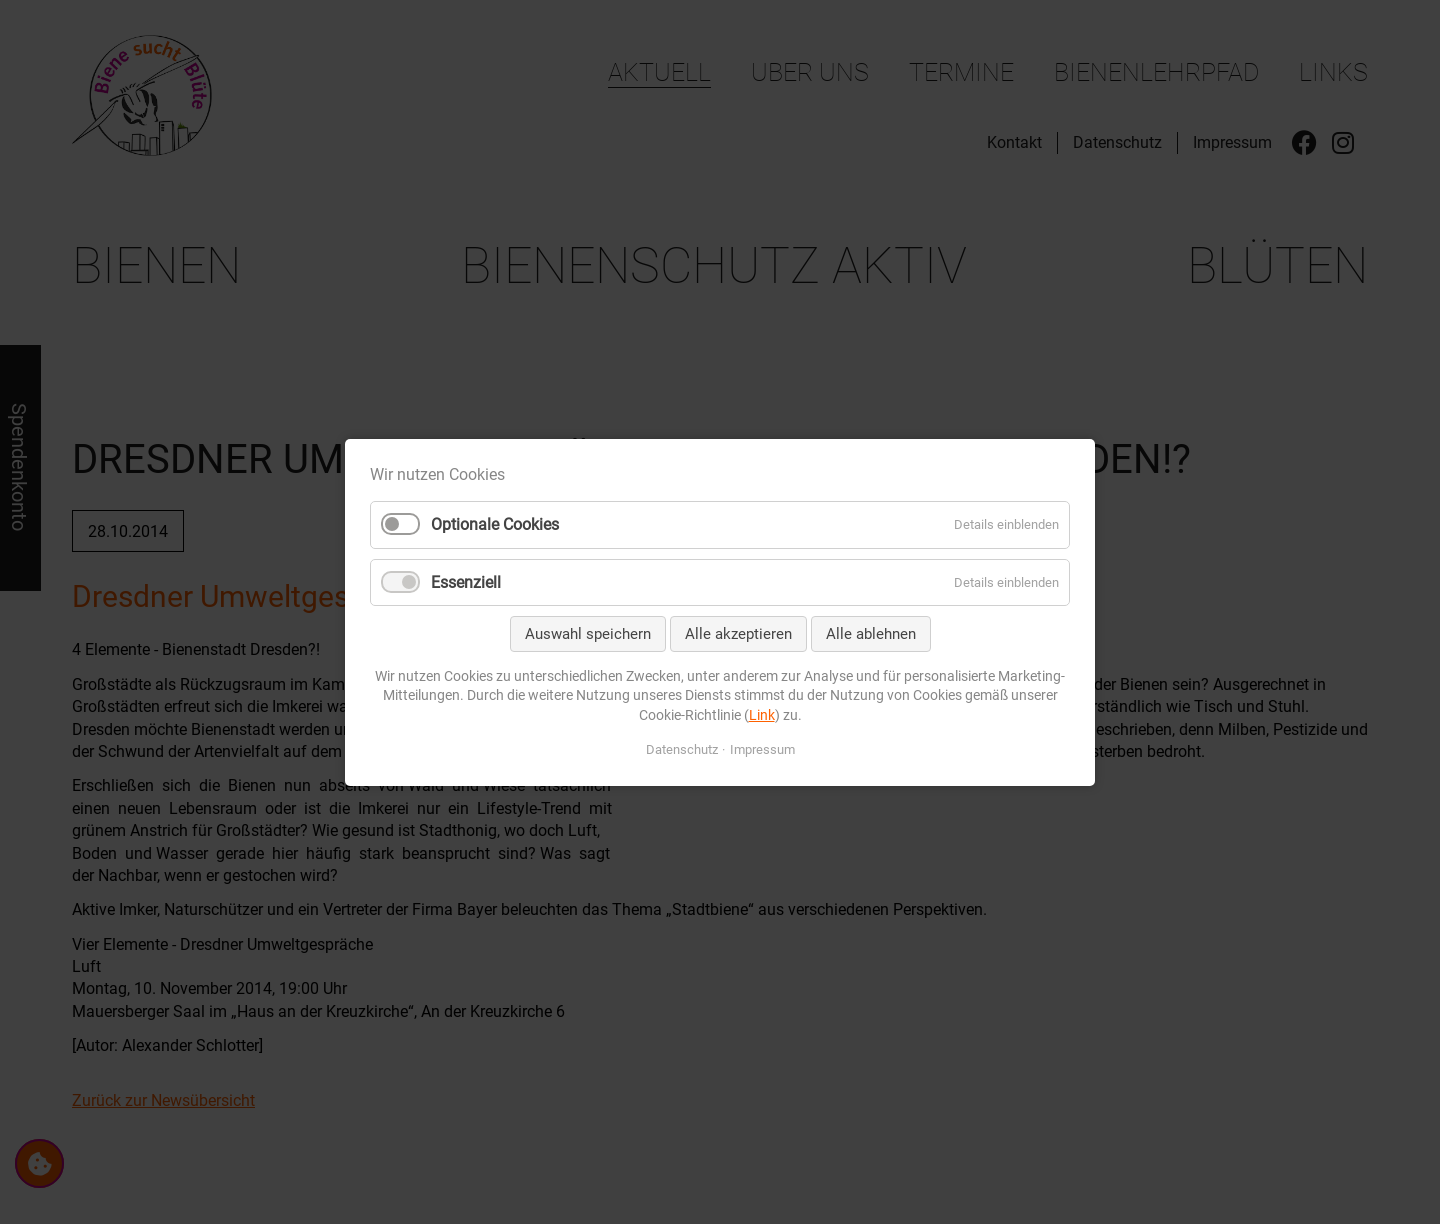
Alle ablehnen (871, 633)
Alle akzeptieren (738, 633)
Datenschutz (682, 748)
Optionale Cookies (495, 524)
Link (762, 714)
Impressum (762, 748)
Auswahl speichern (588, 633)
